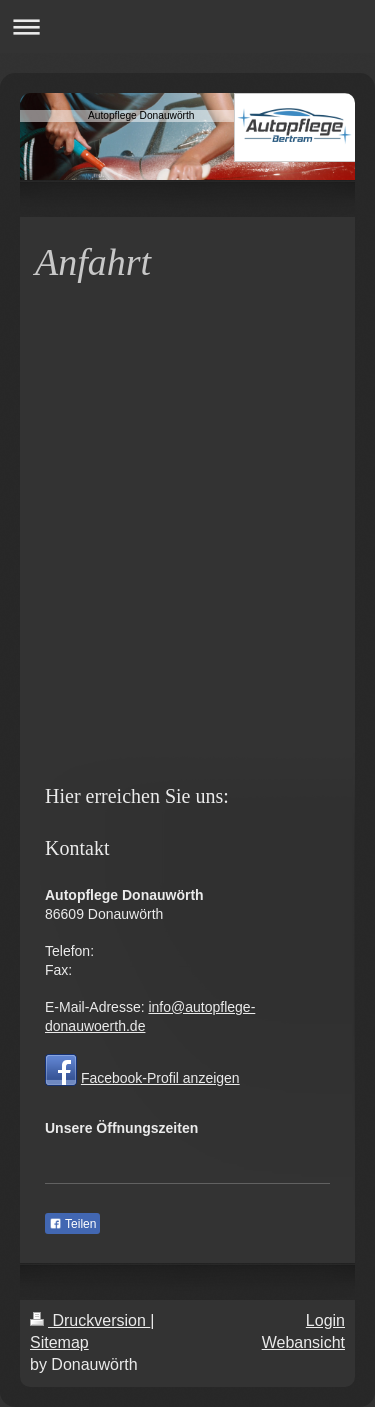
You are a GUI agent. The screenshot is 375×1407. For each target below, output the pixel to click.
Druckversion (90, 1320)
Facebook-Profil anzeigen (160, 1078)
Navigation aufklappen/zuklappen (187, 26)
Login (325, 1320)
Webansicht (303, 1342)
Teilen (72, 1224)
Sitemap (59, 1342)
